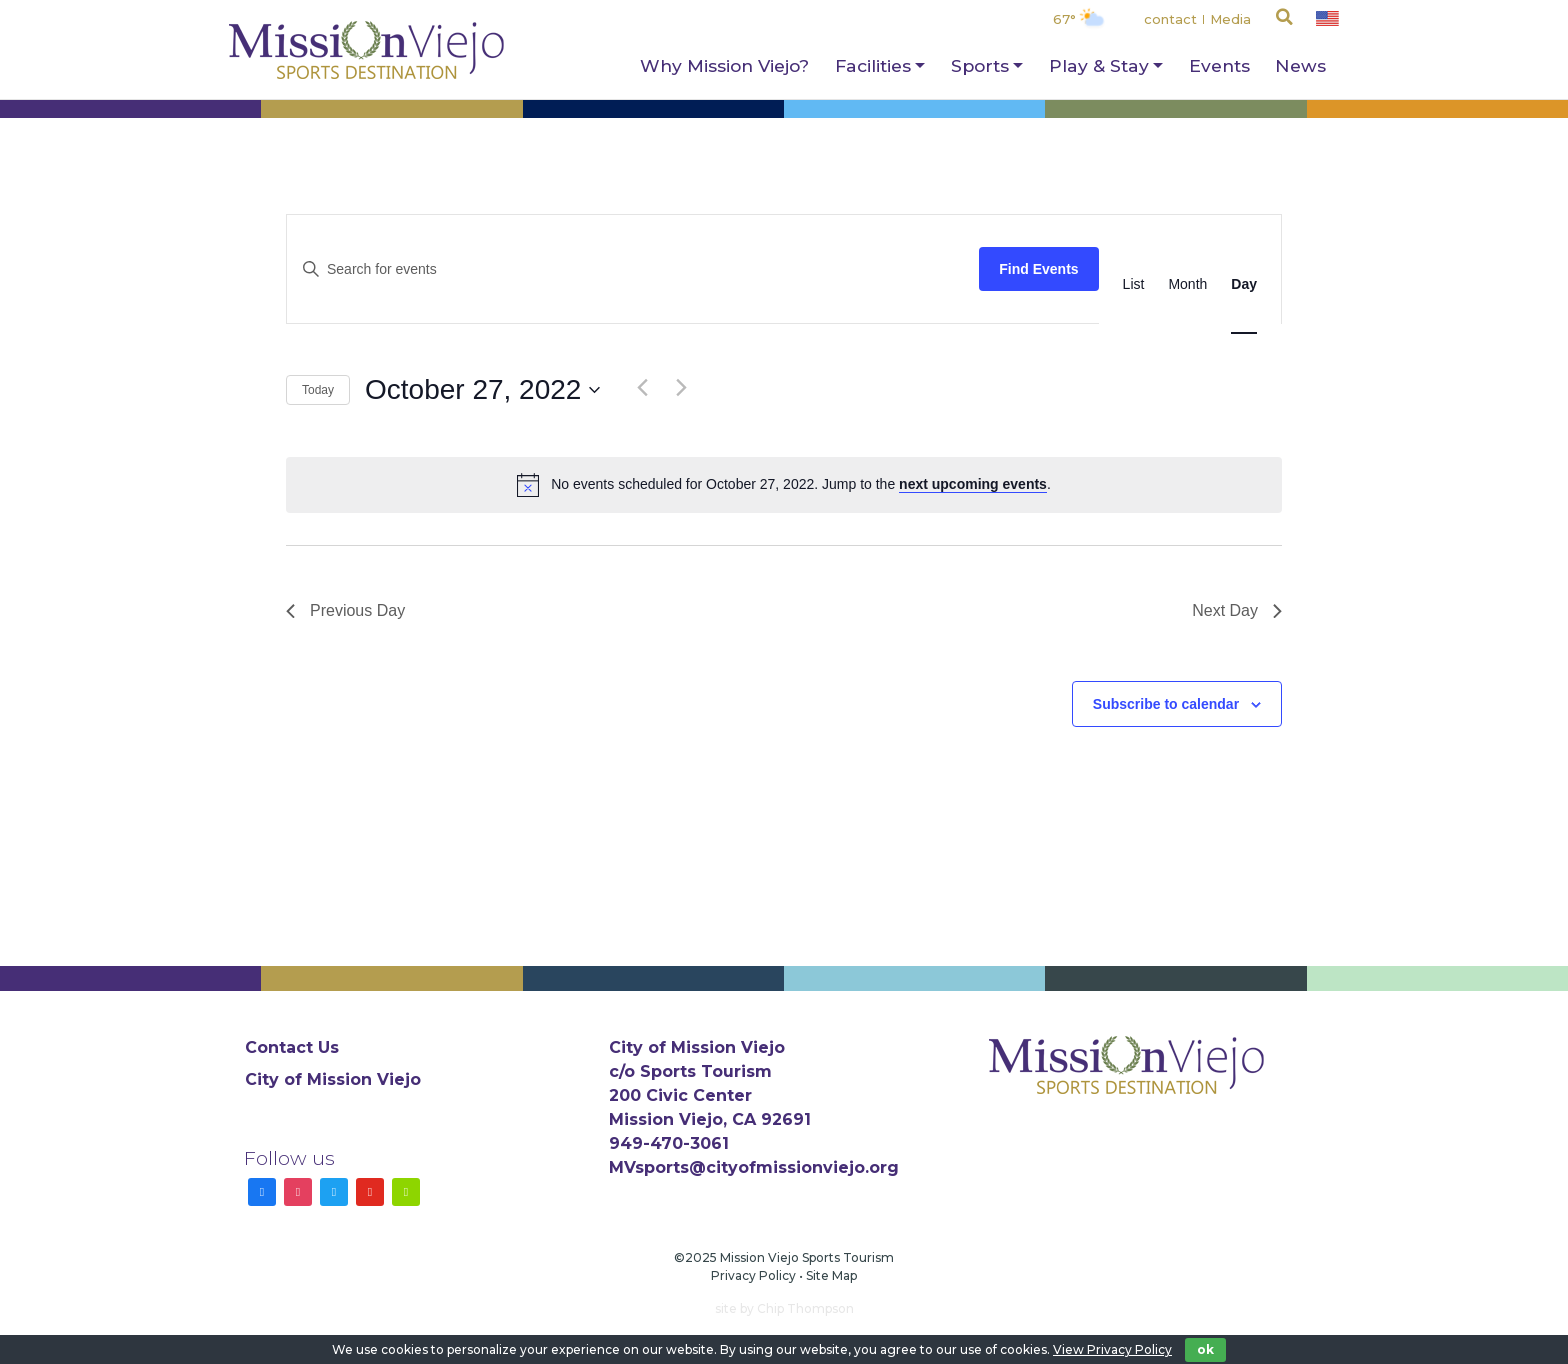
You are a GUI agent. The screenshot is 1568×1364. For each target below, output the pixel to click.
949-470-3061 (669, 1143)
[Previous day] (642, 388)
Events (1219, 65)
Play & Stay (1099, 65)
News (1300, 65)
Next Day (1237, 610)
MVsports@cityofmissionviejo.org (754, 1167)
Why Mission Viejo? (724, 65)
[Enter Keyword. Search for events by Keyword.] (633, 269)
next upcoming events (973, 484)
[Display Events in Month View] (1187, 284)
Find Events (1038, 269)
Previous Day (345, 610)
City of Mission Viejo (333, 1079)
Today (318, 390)
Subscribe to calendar (1166, 704)
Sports (980, 65)
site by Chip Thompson (784, 1308)
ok (1205, 1349)
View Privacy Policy (1112, 1349)
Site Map (831, 1275)
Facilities (873, 65)
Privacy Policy (753, 1275)
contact (1170, 19)
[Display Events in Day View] (1244, 284)
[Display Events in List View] (1134, 284)
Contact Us (292, 1047)
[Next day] (681, 388)
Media (1230, 19)
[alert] (784, 485)
